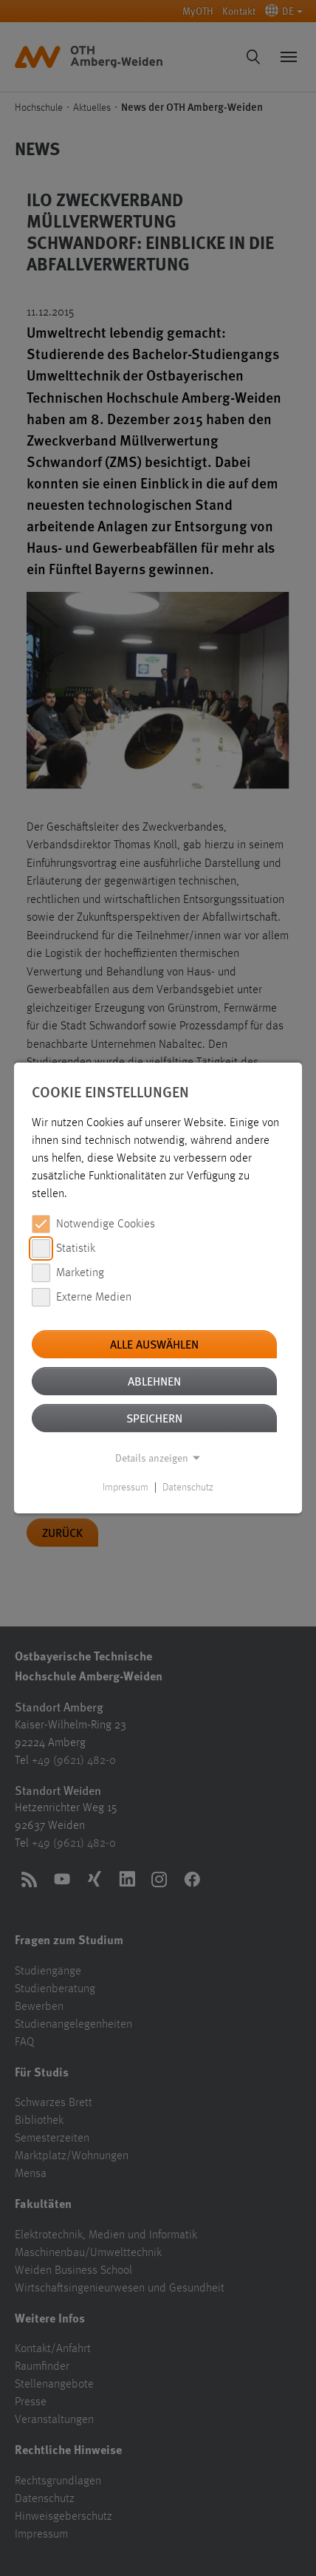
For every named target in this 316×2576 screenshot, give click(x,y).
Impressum (125, 1487)
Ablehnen (154, 1380)
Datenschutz (187, 1487)
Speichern (154, 1417)
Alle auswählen (154, 1343)
